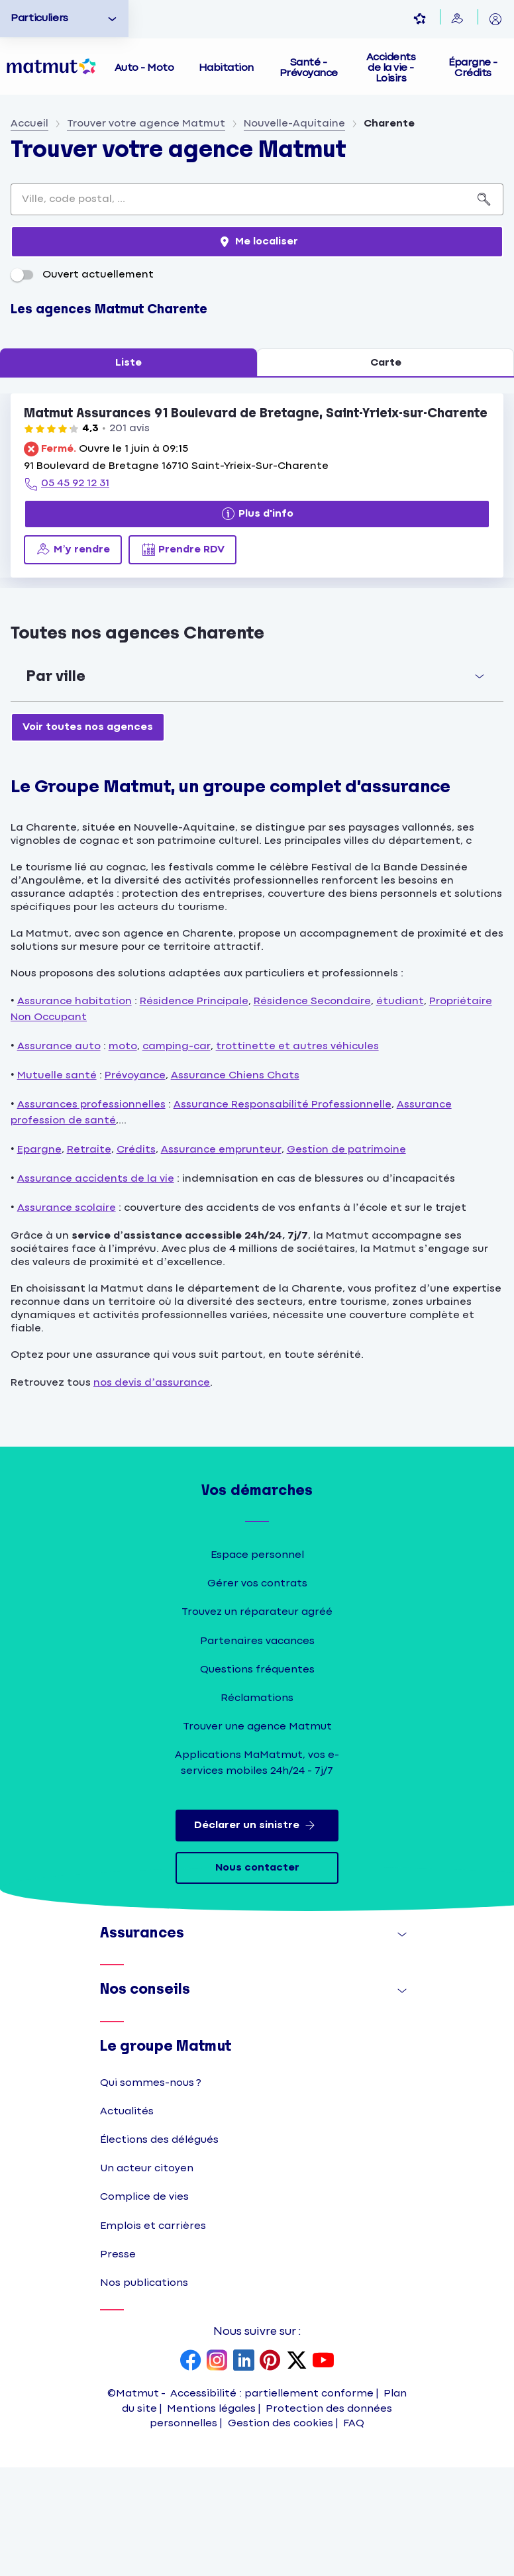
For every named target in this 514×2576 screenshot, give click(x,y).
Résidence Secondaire (312, 1109)
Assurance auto (59, 1154)
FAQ (353, 2532)
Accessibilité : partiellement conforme (272, 2502)
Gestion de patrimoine (346, 1257)
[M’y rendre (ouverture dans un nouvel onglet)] (73, 658)
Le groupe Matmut (165, 2154)
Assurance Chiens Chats (235, 1183)
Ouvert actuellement (82, 383)
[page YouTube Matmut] (323, 2470)
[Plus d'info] (257, 622)
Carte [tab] (385, 471)
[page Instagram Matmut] (217, 2470)
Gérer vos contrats (257, 1692)
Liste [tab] (128, 471)
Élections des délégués (159, 2248)
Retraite (89, 1257)
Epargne (39, 1257)
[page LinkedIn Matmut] (243, 2470)
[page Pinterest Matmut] (270, 2470)
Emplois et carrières (153, 2334)
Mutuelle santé (57, 1183)
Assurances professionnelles (91, 1212)
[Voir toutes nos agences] (88, 835)
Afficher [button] (389, 2046)
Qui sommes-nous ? (150, 2190)
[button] (257, 785)
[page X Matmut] (296, 2470)
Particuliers (39, 18)
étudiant (400, 1109)
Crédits (136, 1257)
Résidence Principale (194, 1109)
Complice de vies (144, 2305)
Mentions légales (211, 2517)
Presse (118, 2363)
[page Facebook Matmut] (190, 2470)
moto (123, 1154)
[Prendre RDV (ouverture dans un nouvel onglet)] (182, 658)
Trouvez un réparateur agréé (257, 1720)
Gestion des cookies (280, 2532)
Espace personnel (257, 1663)
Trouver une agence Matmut (257, 1835)
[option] (64, 18)
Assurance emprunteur (221, 1257)
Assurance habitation (74, 1109)
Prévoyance (135, 1183)
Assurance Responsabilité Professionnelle (282, 1212)
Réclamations (257, 1806)
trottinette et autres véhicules (297, 1154)
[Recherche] (484, 308)
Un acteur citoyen (146, 2277)
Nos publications (144, 2391)
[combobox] (238, 308)
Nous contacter (257, 1976)
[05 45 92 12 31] (66, 593)
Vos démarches (257, 1599)
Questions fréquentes (257, 1778)
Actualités (127, 2220)
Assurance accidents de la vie (95, 1286)
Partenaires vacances (257, 1749)
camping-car (176, 1154)
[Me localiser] (257, 350)
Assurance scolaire (66, 1315)
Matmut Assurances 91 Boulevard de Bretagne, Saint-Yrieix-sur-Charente (256, 522)
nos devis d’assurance (151, 1490)
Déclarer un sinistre (257, 1934)
